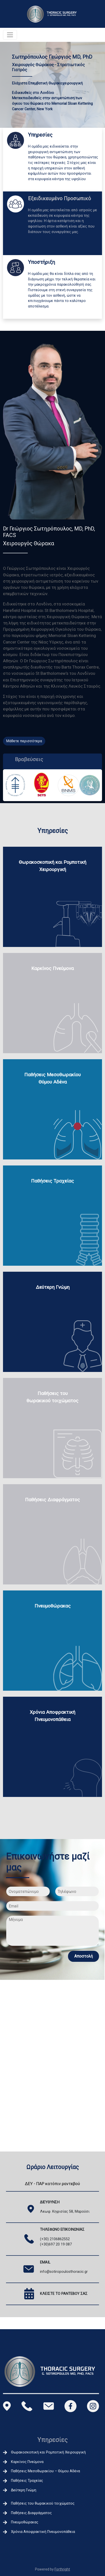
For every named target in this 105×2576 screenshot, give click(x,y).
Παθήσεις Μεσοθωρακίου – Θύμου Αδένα (45, 2471)
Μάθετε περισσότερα (24, 741)
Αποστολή (83, 1956)
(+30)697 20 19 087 (56, 2244)
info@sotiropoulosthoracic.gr (64, 2272)
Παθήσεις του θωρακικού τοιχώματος (42, 2503)
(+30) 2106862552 (55, 2239)
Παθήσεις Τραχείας (27, 2481)
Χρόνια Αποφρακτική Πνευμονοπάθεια (43, 2532)
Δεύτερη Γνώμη (23, 2490)
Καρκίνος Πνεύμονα (27, 2462)
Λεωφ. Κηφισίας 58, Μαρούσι (65, 2211)
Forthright (62, 2569)
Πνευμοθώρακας (24, 2522)
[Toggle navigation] (10, 35)
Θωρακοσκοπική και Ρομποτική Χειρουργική (48, 2452)
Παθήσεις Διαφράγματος (31, 2513)
